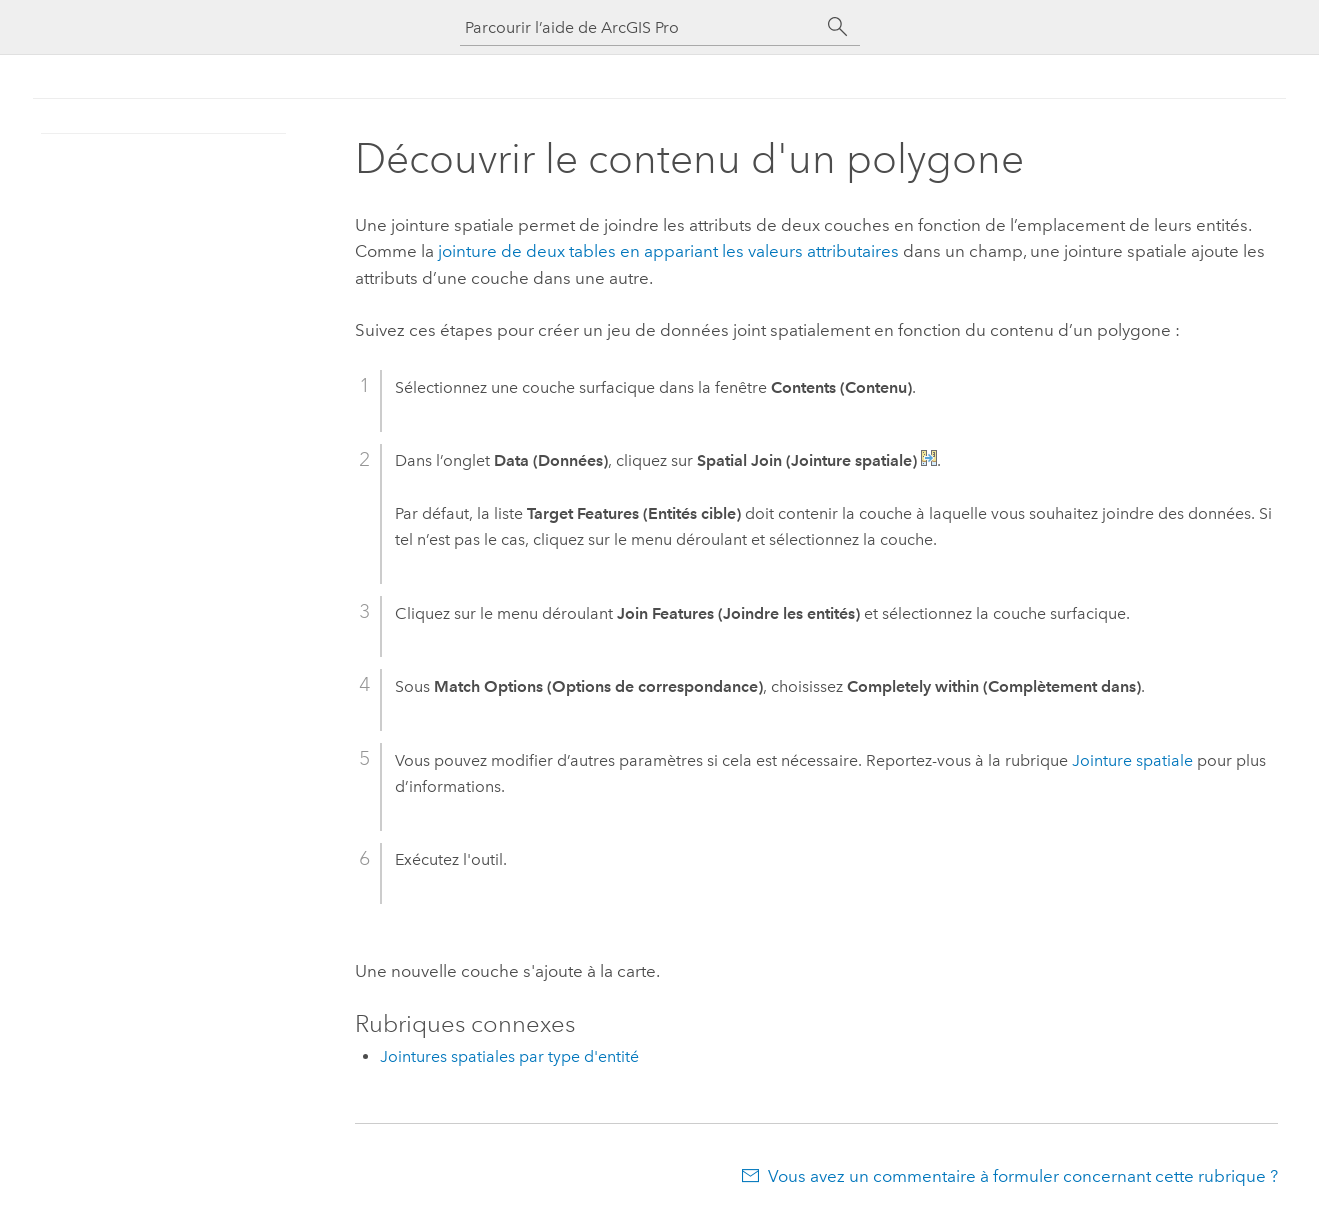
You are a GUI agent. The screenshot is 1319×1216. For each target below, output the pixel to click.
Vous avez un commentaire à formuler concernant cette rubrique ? (1023, 1176)
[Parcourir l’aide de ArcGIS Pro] (640, 27)
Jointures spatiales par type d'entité (509, 1056)
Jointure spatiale (1132, 760)
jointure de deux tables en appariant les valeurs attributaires (668, 251)
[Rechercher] (838, 27)
